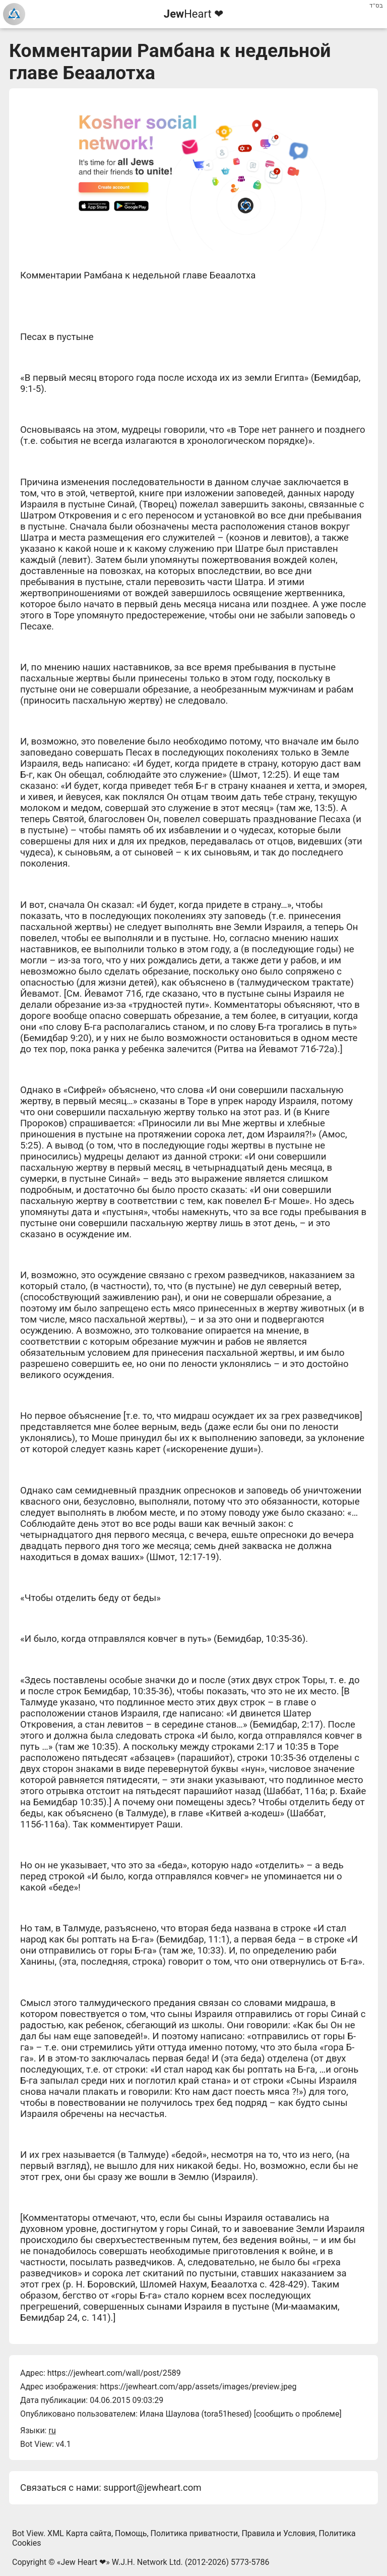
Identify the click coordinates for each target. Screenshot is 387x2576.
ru (51, 2430)
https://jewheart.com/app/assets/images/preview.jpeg (198, 2386)
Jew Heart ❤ (83, 2562)
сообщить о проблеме (298, 2414)
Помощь (131, 2533)
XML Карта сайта (79, 2533)
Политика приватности (194, 2533)
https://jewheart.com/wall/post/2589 (114, 2373)
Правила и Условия (278, 2533)
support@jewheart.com (152, 2487)
